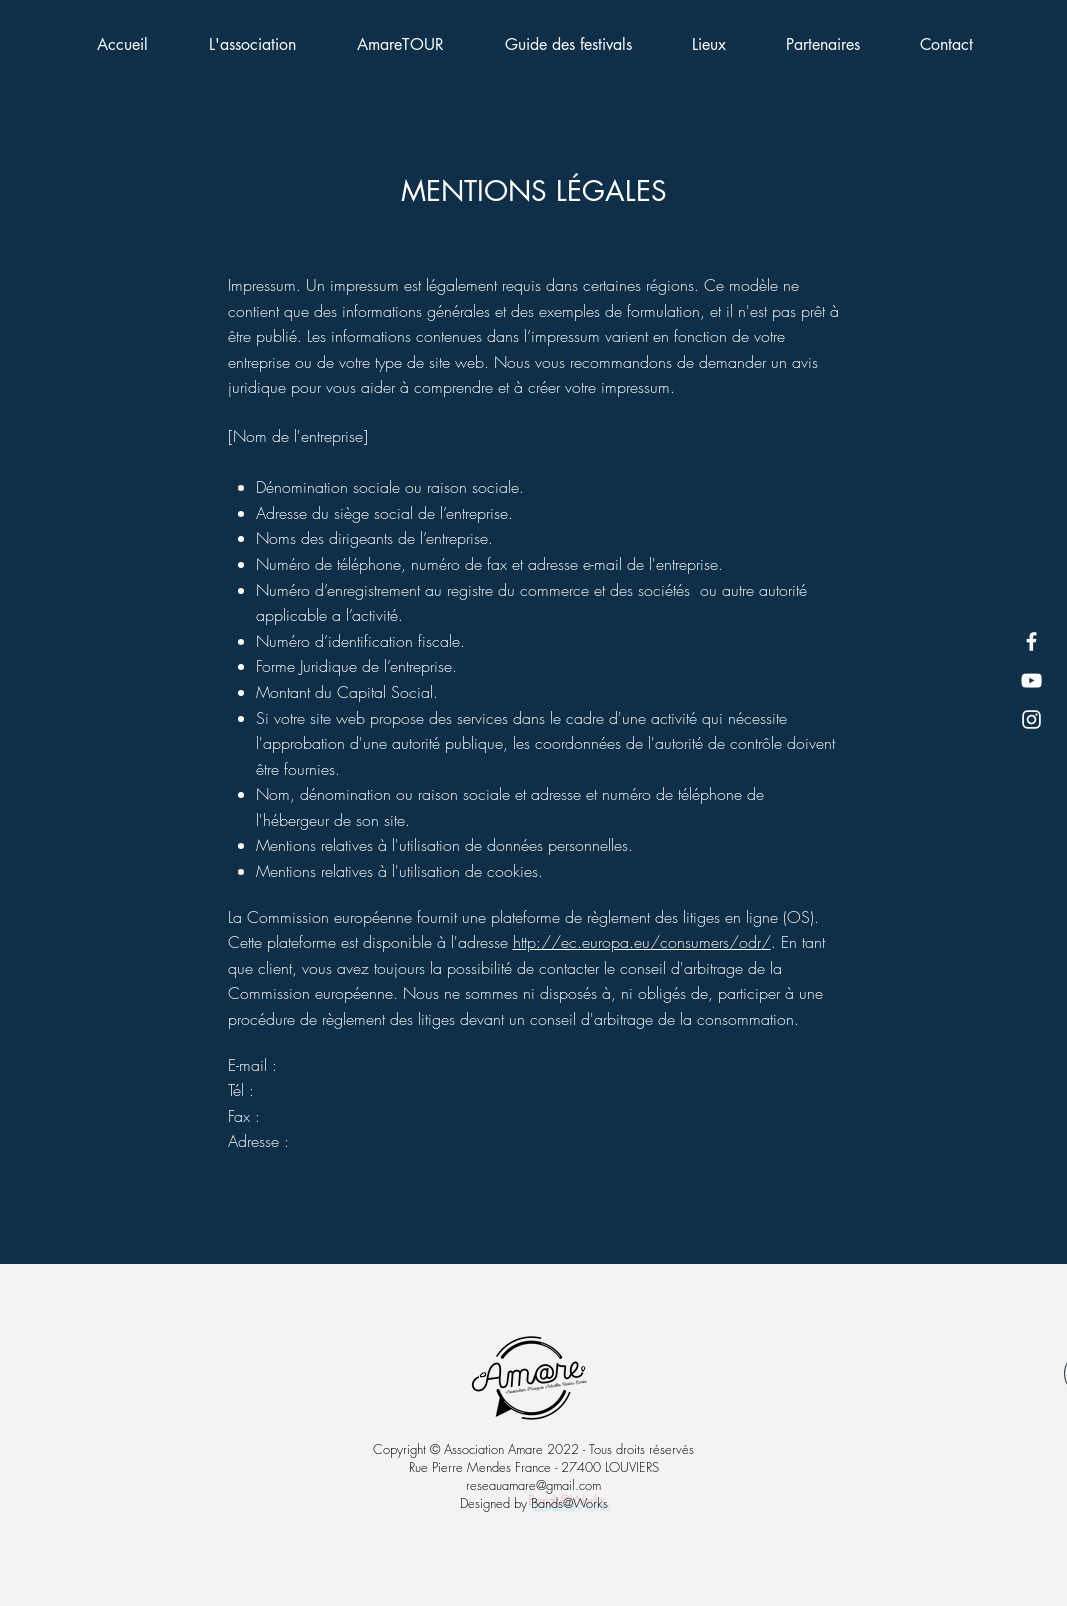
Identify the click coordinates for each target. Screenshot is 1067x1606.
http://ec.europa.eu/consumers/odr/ (642, 942)
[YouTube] (1031, 680)
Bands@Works (569, 1503)
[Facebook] (1031, 641)
